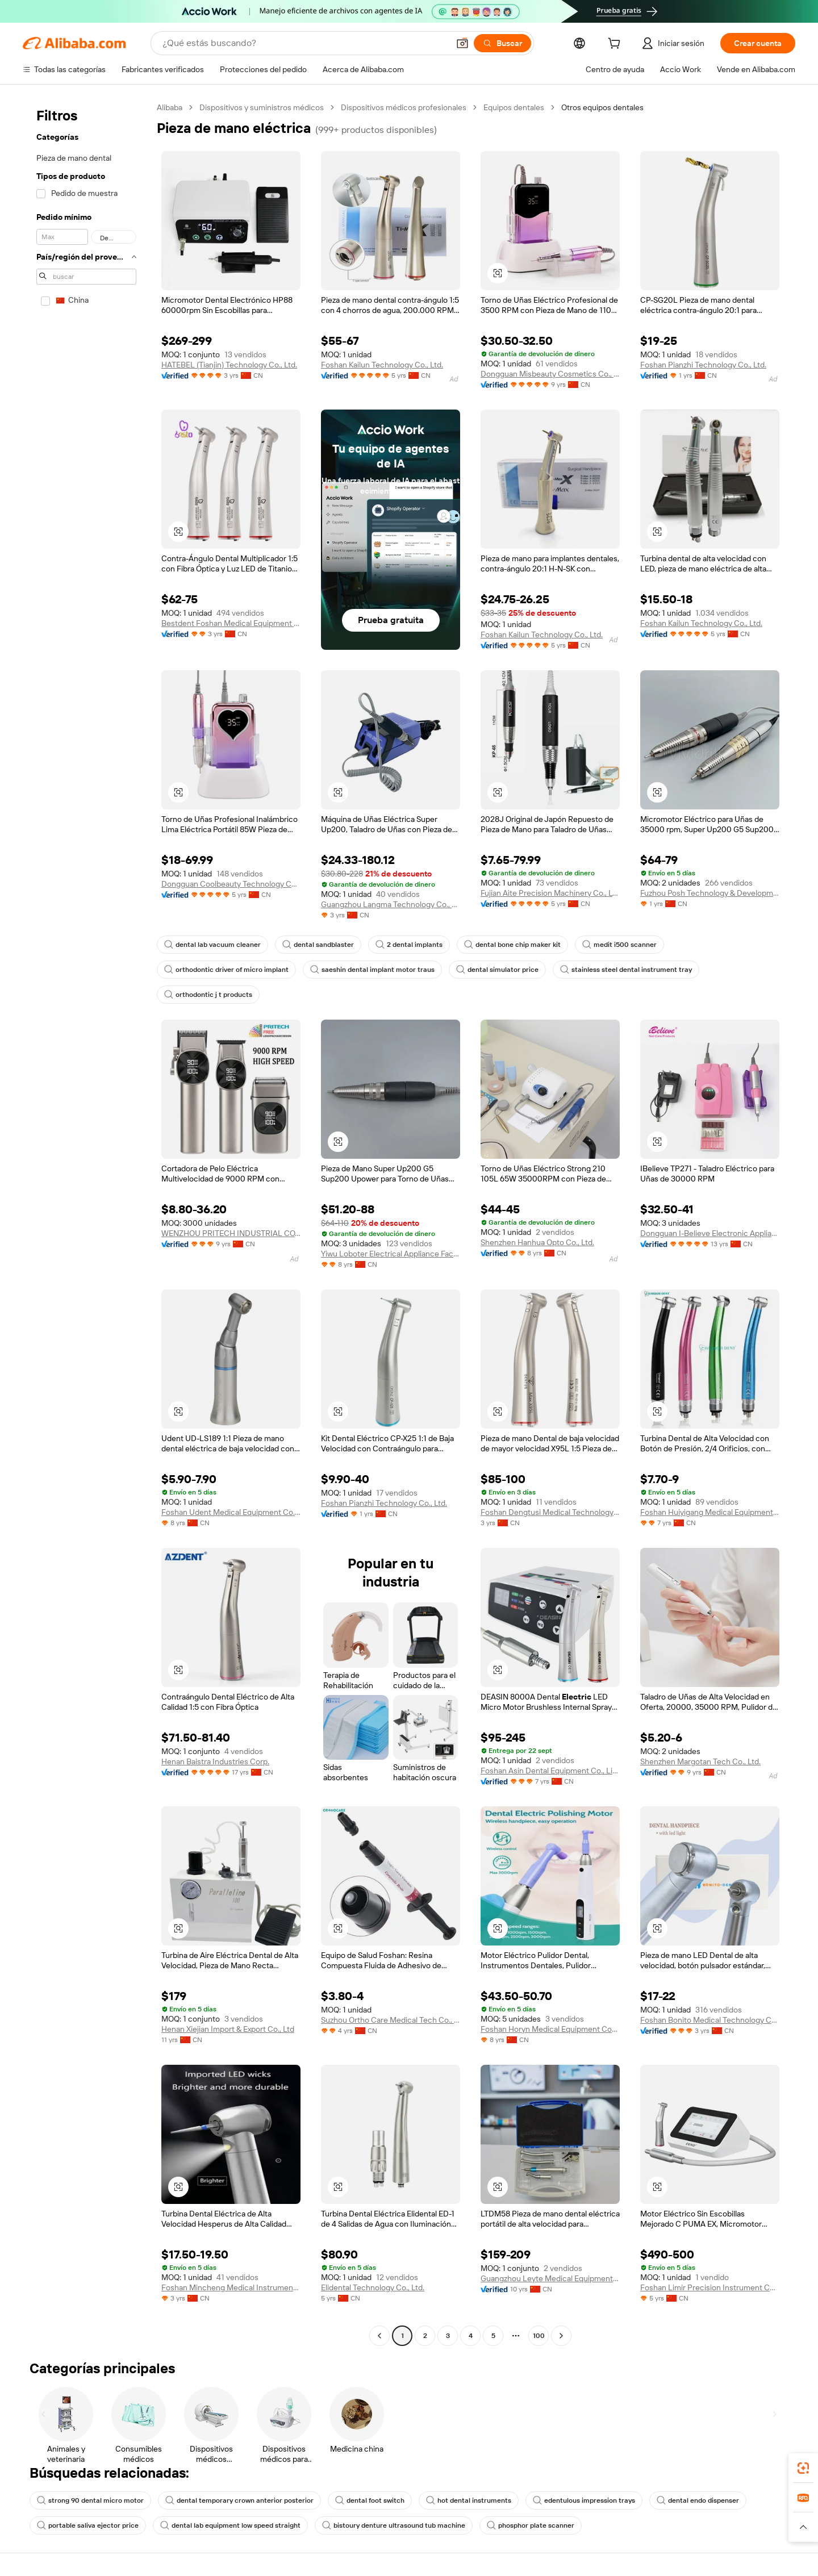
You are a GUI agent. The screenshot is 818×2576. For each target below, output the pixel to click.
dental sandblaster (318, 944)
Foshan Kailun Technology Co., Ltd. (382, 364)
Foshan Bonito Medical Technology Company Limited (709, 2019)
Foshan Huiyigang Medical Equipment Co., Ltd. (709, 1512)
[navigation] (86, 1222)
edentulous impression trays (584, 2500)
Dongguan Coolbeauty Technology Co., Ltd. (231, 883)
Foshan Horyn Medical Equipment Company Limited (550, 2029)
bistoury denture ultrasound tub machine (393, 2525)
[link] (803, 2468)
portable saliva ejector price (88, 2525)
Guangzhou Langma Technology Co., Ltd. (390, 904)
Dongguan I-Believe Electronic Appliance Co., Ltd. (709, 1233)
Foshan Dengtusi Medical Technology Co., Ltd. (550, 1512)
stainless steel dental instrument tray (626, 969)
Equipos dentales (513, 107)
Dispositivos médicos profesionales (403, 107)
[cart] (616, 44)
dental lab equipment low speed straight (230, 2525)
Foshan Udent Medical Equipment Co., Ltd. (231, 1512)
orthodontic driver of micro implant (226, 969)
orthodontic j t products (208, 994)
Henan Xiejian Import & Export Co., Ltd (227, 2029)
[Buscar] (502, 43)
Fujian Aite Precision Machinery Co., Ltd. (550, 892)
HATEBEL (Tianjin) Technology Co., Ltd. (229, 364)
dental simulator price (497, 969)
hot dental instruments (468, 2500)
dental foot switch (369, 2500)
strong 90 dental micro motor (90, 2500)
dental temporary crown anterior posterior (239, 2500)
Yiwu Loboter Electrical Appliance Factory (390, 1253)
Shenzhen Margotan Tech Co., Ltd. (700, 1761)
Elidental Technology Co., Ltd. (372, 2287)
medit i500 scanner (619, 944)
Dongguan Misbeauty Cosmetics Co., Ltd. (550, 373)
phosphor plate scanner (530, 2525)
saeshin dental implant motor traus (372, 969)
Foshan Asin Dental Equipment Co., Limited (550, 1770)
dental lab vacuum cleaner (212, 944)
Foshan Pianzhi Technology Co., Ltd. (703, 364)
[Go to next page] (561, 2336)
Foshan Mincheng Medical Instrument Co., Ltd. (231, 2287)
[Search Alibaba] (304, 43)
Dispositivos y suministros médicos (261, 107)
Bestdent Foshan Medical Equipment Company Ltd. (231, 623)
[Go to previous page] (379, 2336)
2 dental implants (409, 944)
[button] (462, 43)
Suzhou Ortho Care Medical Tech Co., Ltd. (390, 2019)
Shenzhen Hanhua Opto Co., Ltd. (537, 1242)
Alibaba (169, 107)
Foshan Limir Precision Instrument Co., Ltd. (709, 2287)
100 (539, 2336)
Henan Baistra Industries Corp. (215, 1761)
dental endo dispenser (698, 2500)
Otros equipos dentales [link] (602, 107)
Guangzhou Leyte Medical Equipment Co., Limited (550, 2278)
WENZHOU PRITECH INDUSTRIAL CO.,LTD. (231, 1233)
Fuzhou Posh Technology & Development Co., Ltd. (709, 892)
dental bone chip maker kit (512, 944)
